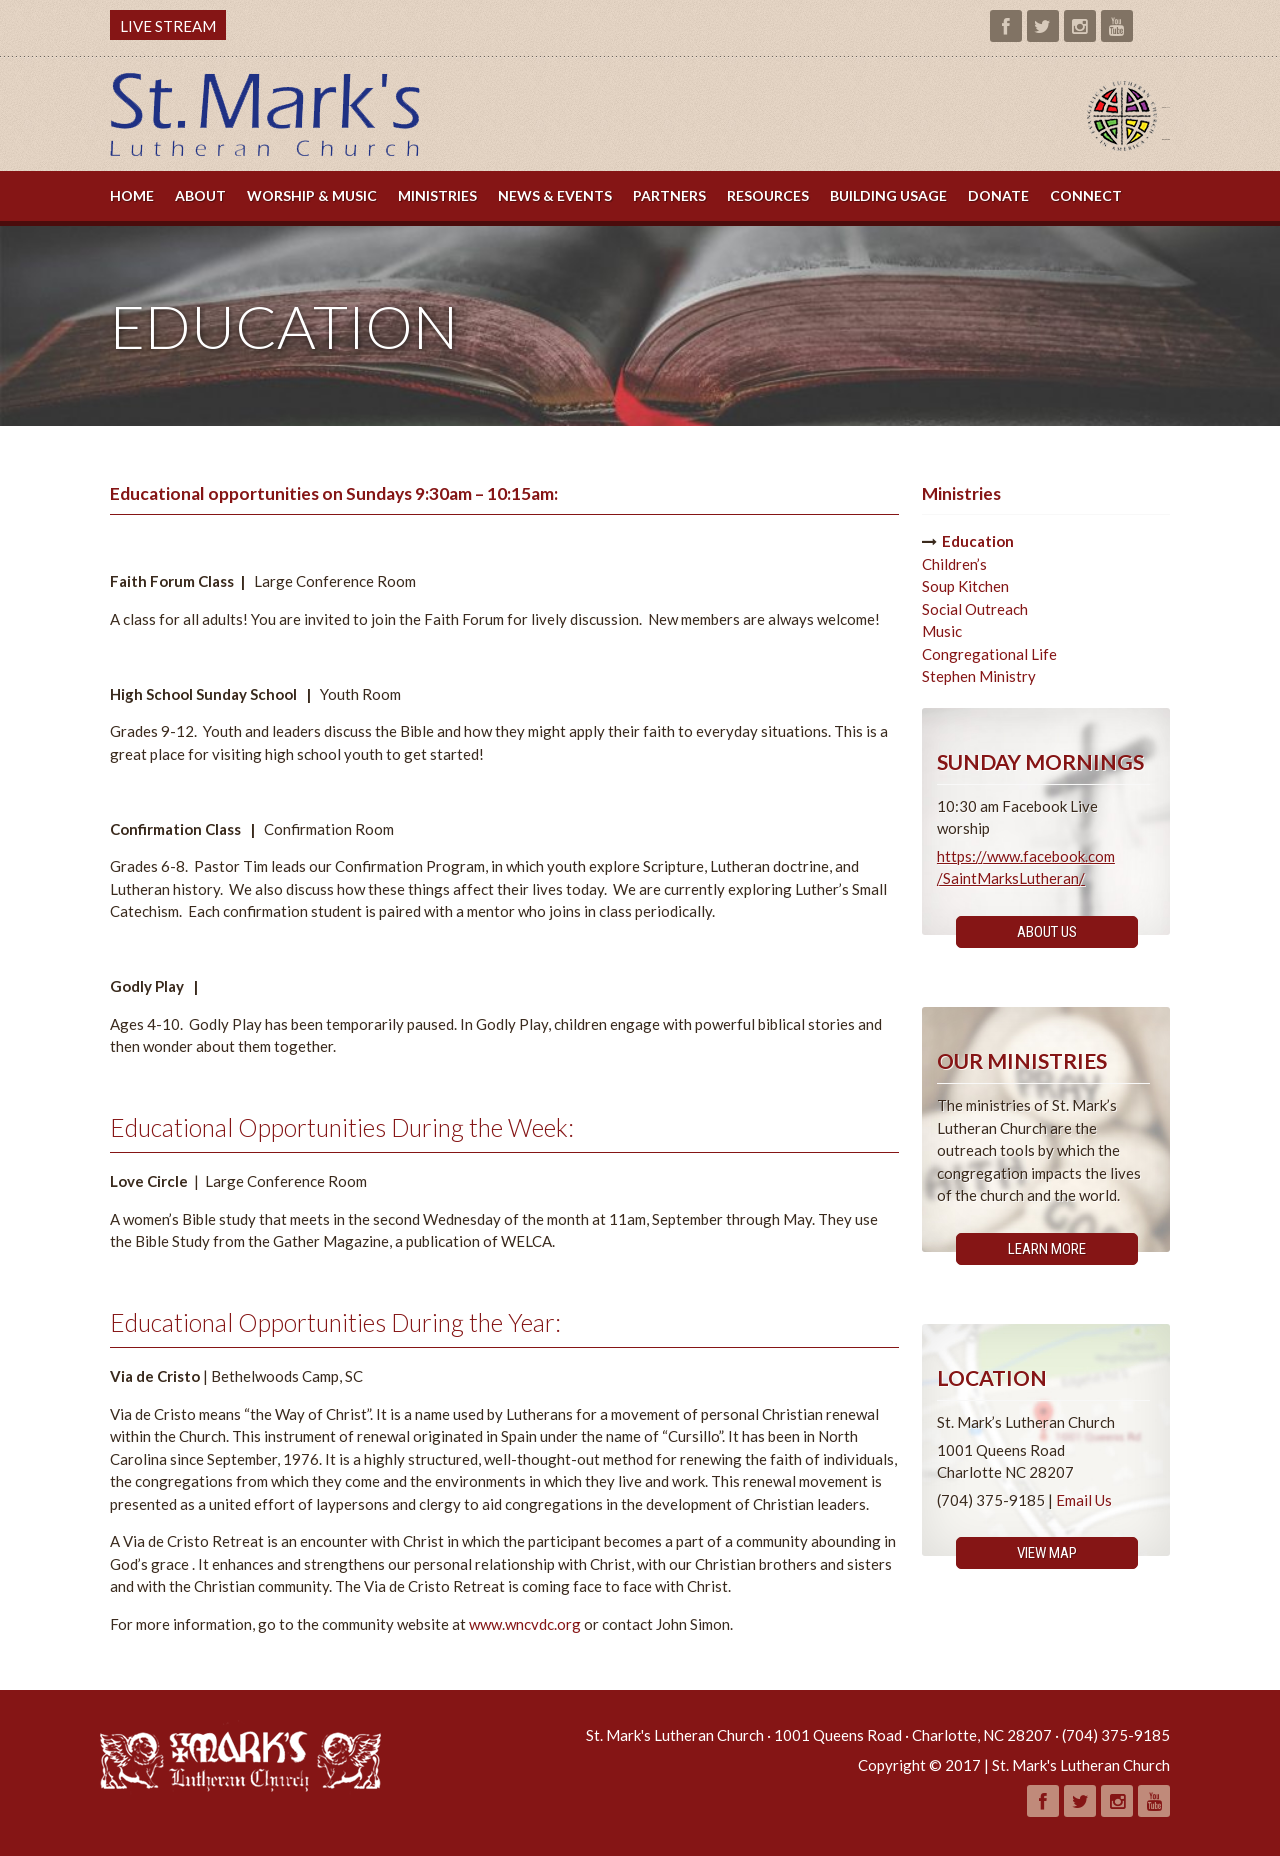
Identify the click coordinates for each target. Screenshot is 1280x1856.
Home (132, 195)
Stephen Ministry (979, 676)
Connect (1086, 195)
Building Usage (888, 195)
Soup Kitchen (965, 586)
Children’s (954, 564)
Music (942, 631)
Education (978, 541)
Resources (768, 195)
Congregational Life (989, 654)
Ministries (437, 195)
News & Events (555, 195)
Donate (998, 195)
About (200, 195)
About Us (1047, 932)
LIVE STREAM (168, 26)
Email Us (1084, 1500)
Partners (669, 195)
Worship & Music (312, 195)
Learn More (1047, 1249)
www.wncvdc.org (525, 1624)
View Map (1047, 1553)
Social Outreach (975, 609)
